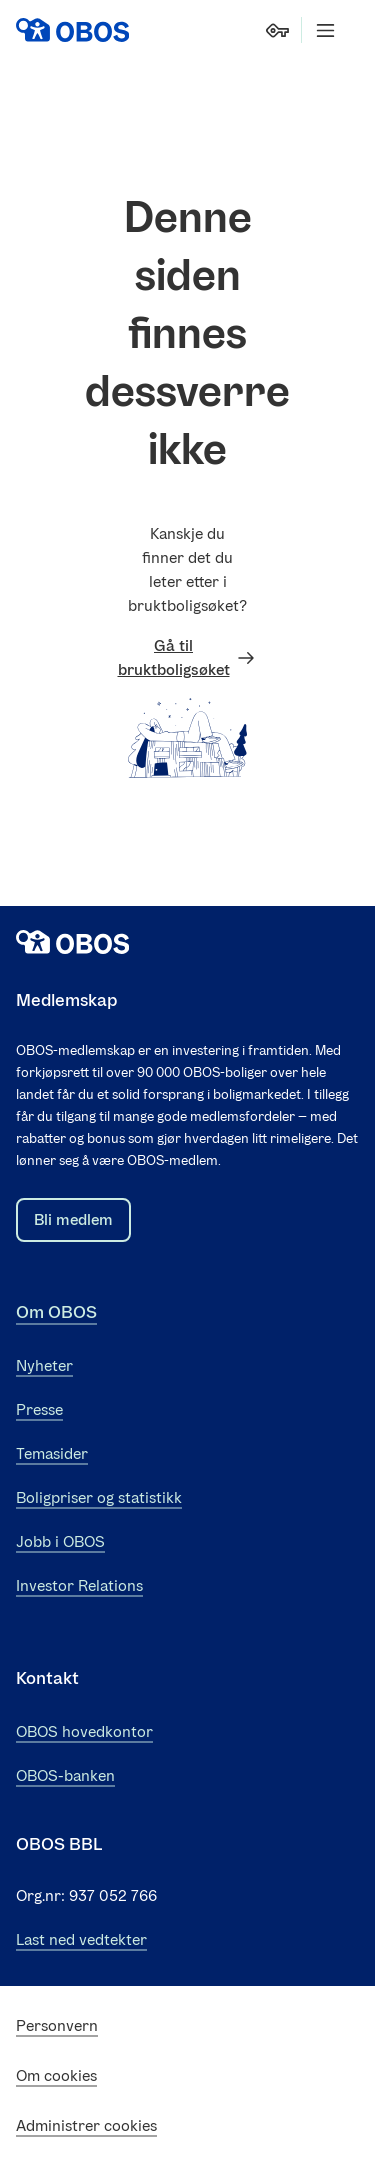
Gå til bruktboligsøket (188, 657)
